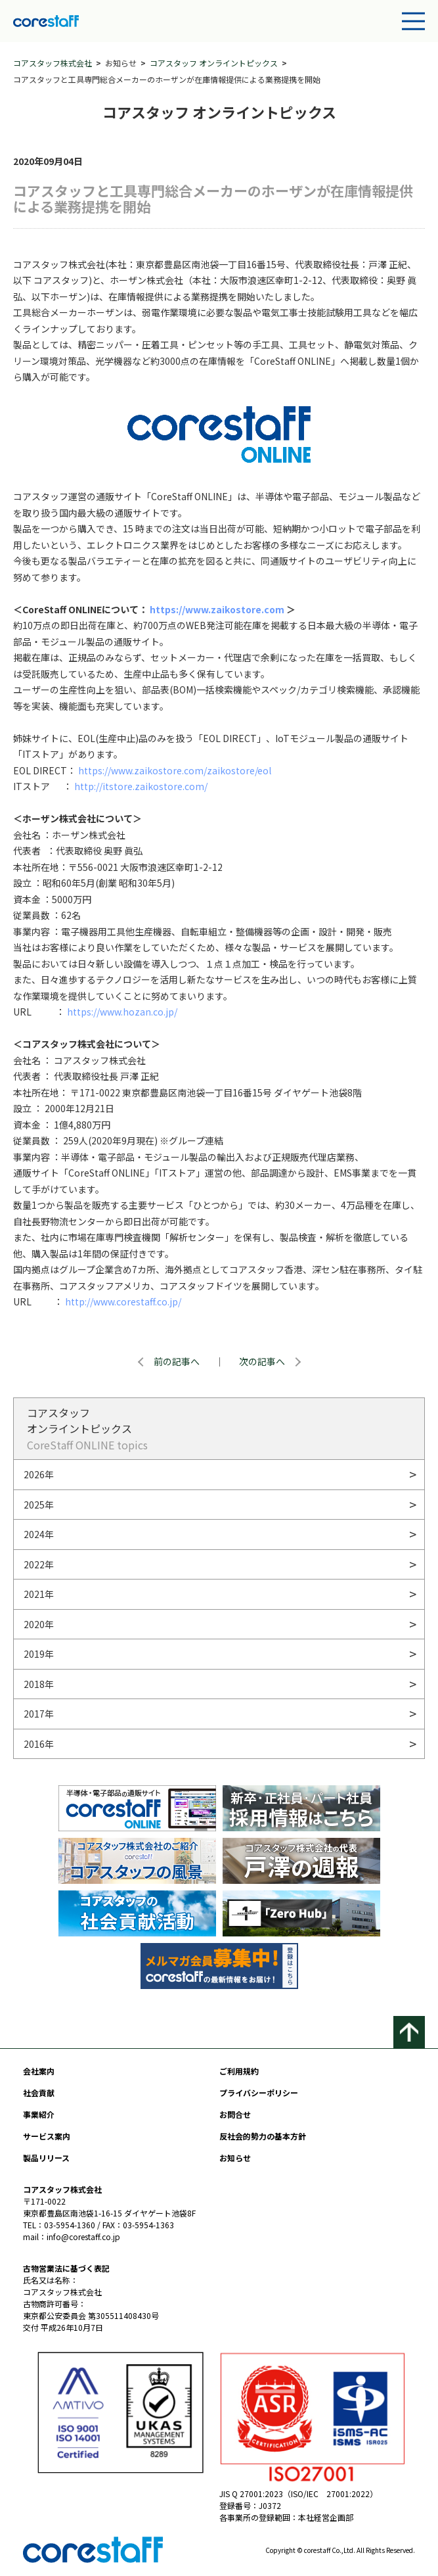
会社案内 (39, 2070)
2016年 (39, 1743)
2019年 (39, 1653)
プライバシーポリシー (258, 2092)
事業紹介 (39, 2114)
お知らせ (235, 2157)
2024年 (39, 1534)
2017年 (39, 1713)
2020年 (39, 1624)
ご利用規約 (239, 2070)
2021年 (39, 1594)
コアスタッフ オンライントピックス (214, 62)
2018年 (39, 1684)
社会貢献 (39, 2092)
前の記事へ (177, 1361)
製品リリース (46, 2157)
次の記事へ (262, 1361)
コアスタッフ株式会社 (52, 62)
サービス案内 (46, 2136)
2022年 (39, 1564)
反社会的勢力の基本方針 (262, 2136)
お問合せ (235, 2114)
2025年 (39, 1504)
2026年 (39, 1474)
